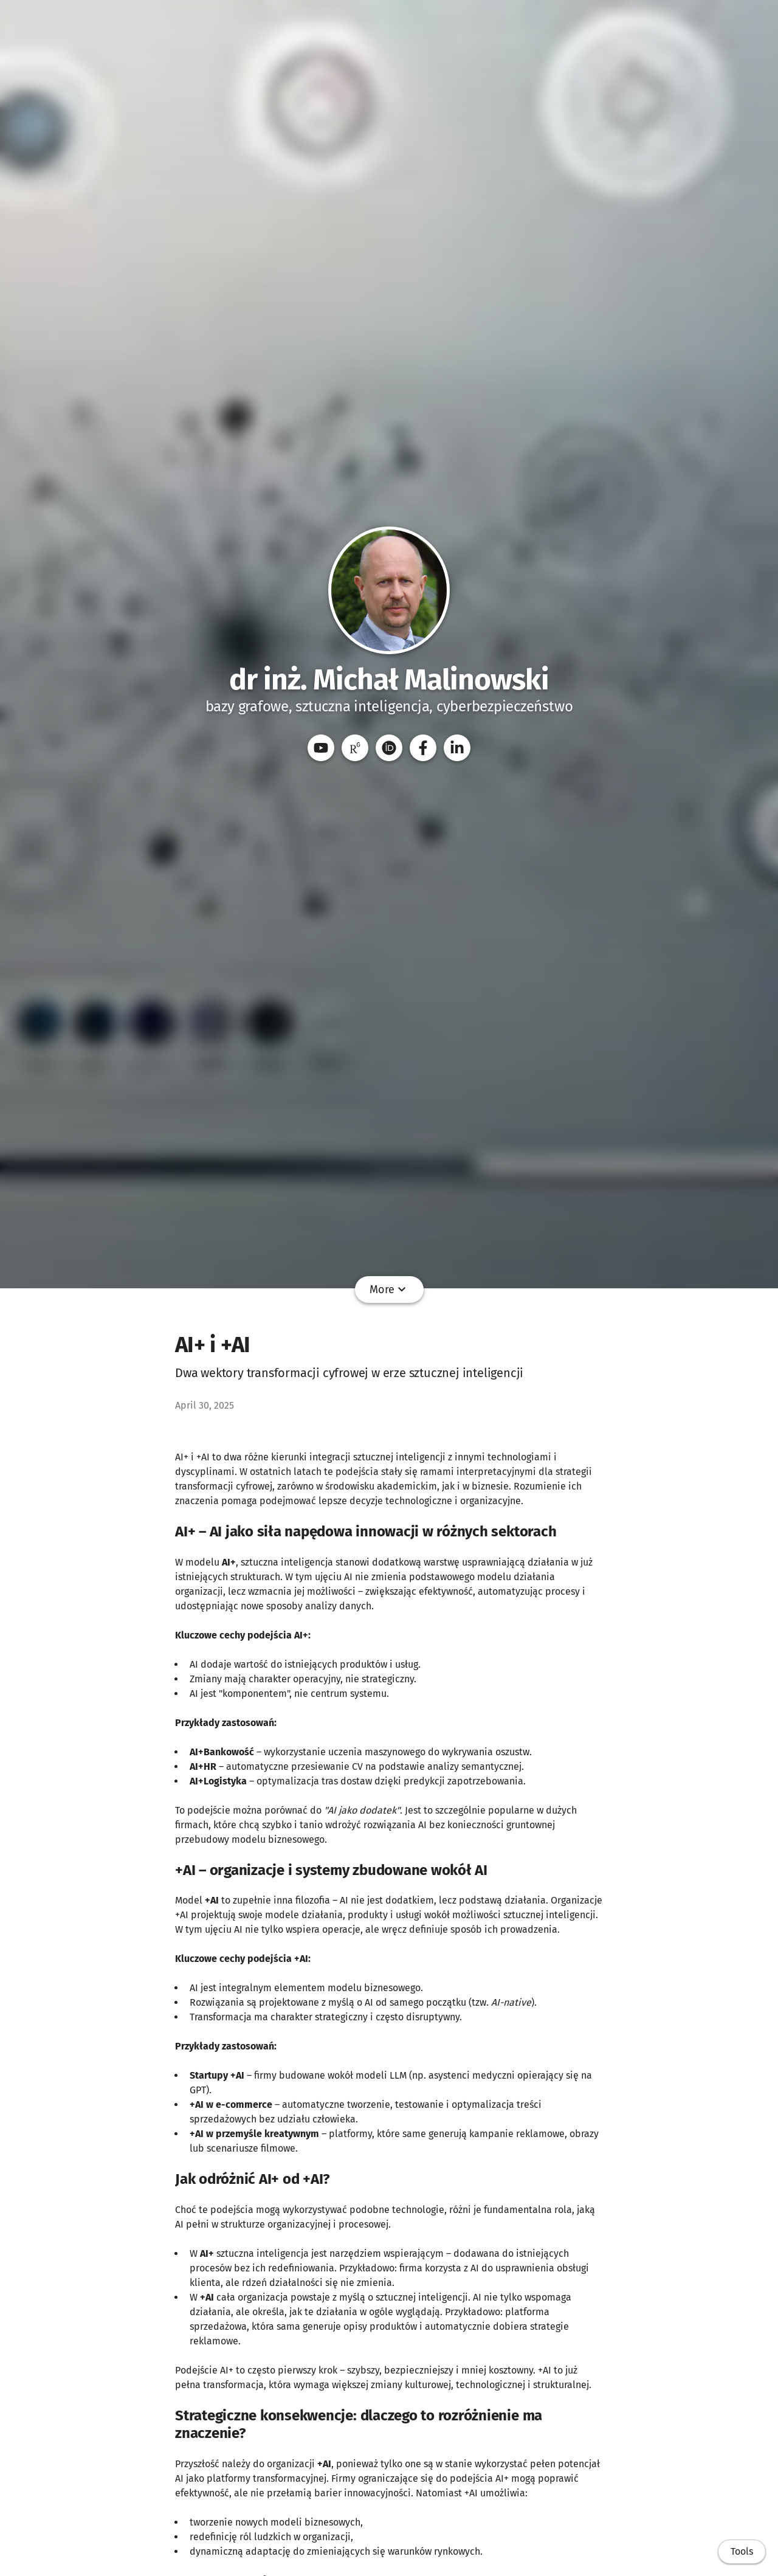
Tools (742, 2551)
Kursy (465, 1289)
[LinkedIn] (457, 747)
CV (431, 1289)
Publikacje (261, 1289)
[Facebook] (423, 747)
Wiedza (526, 1289)
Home (206, 1289)
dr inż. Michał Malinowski (389, 679)
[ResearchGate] (355, 747)
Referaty (322, 1289)
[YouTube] (321, 747)
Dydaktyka (384, 1289)
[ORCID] (389, 747)
